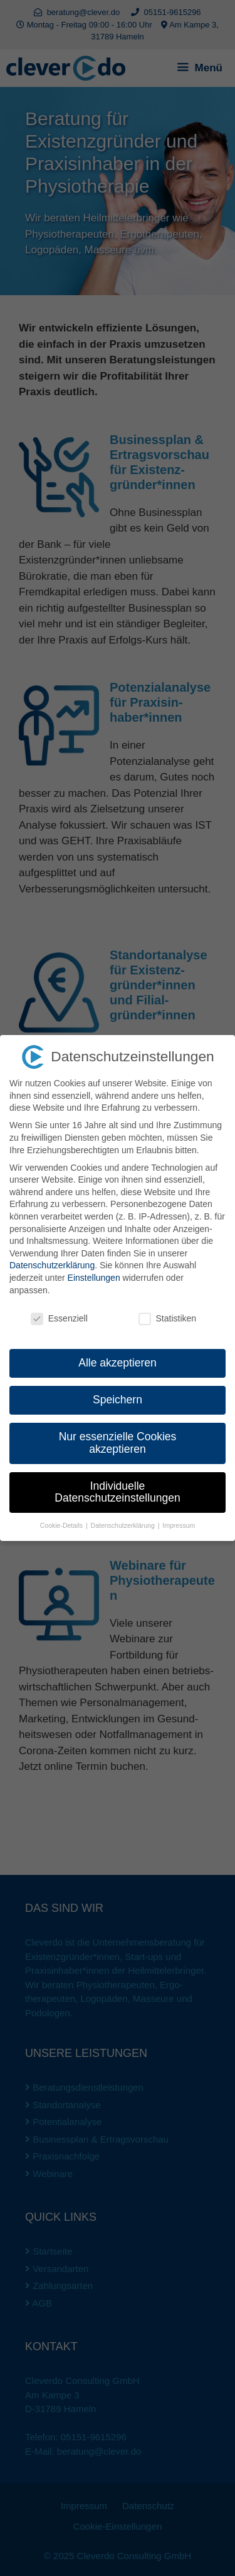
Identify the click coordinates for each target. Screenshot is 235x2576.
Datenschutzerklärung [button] (124, 1525)
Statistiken (167, 1319)
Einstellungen (94, 1278)
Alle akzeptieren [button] (117, 1362)
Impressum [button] (178, 1525)
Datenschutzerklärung (52, 1265)
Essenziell (59, 1319)
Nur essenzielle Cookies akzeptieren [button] (118, 1442)
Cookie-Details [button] (62, 1525)
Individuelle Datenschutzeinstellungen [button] (117, 1492)
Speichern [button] (117, 1399)
